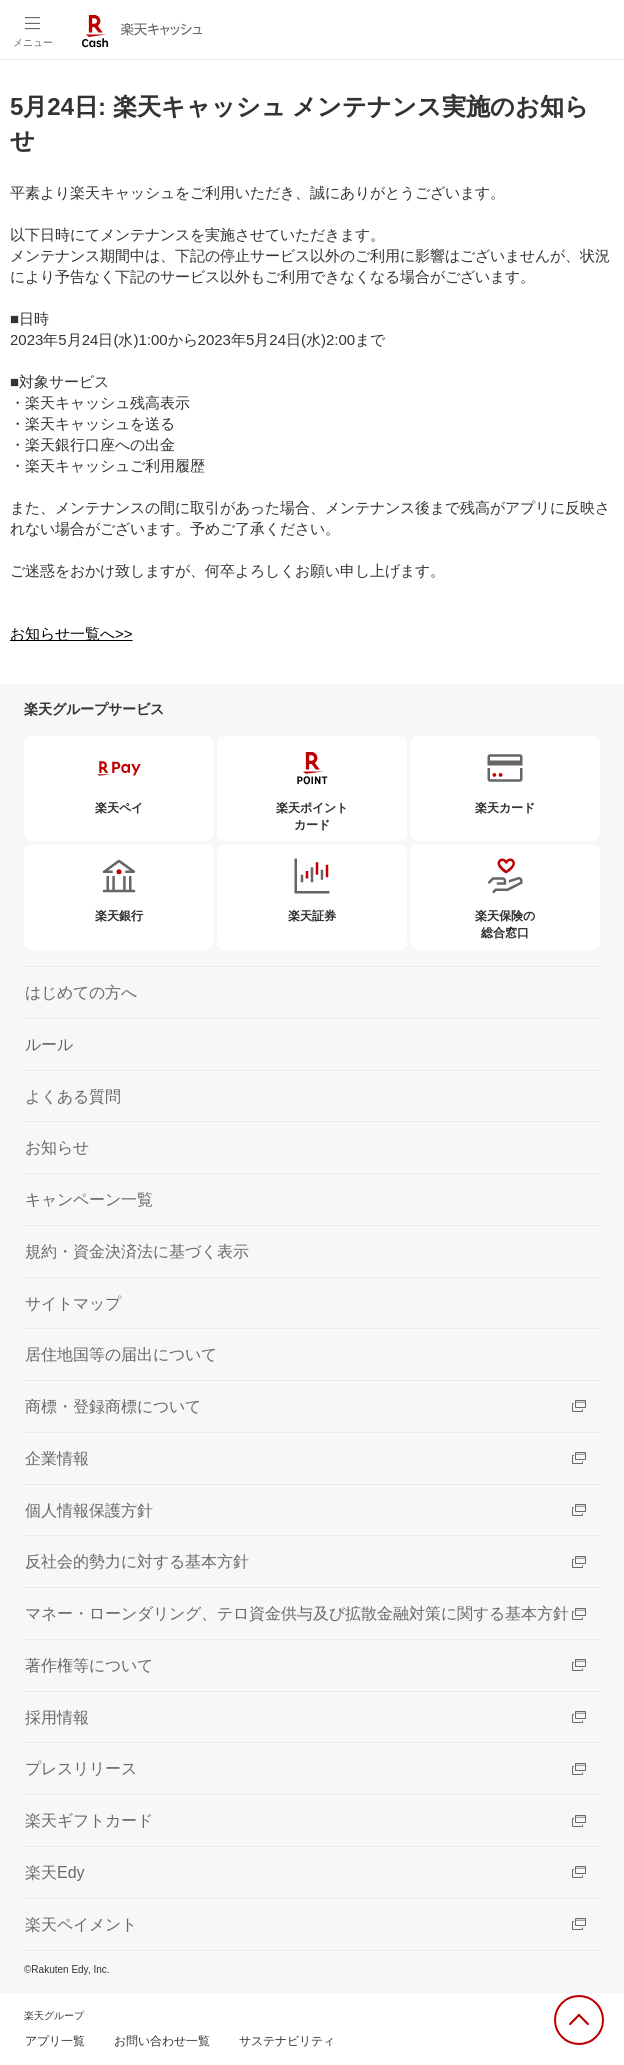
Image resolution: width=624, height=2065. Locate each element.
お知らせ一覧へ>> (71, 633)
